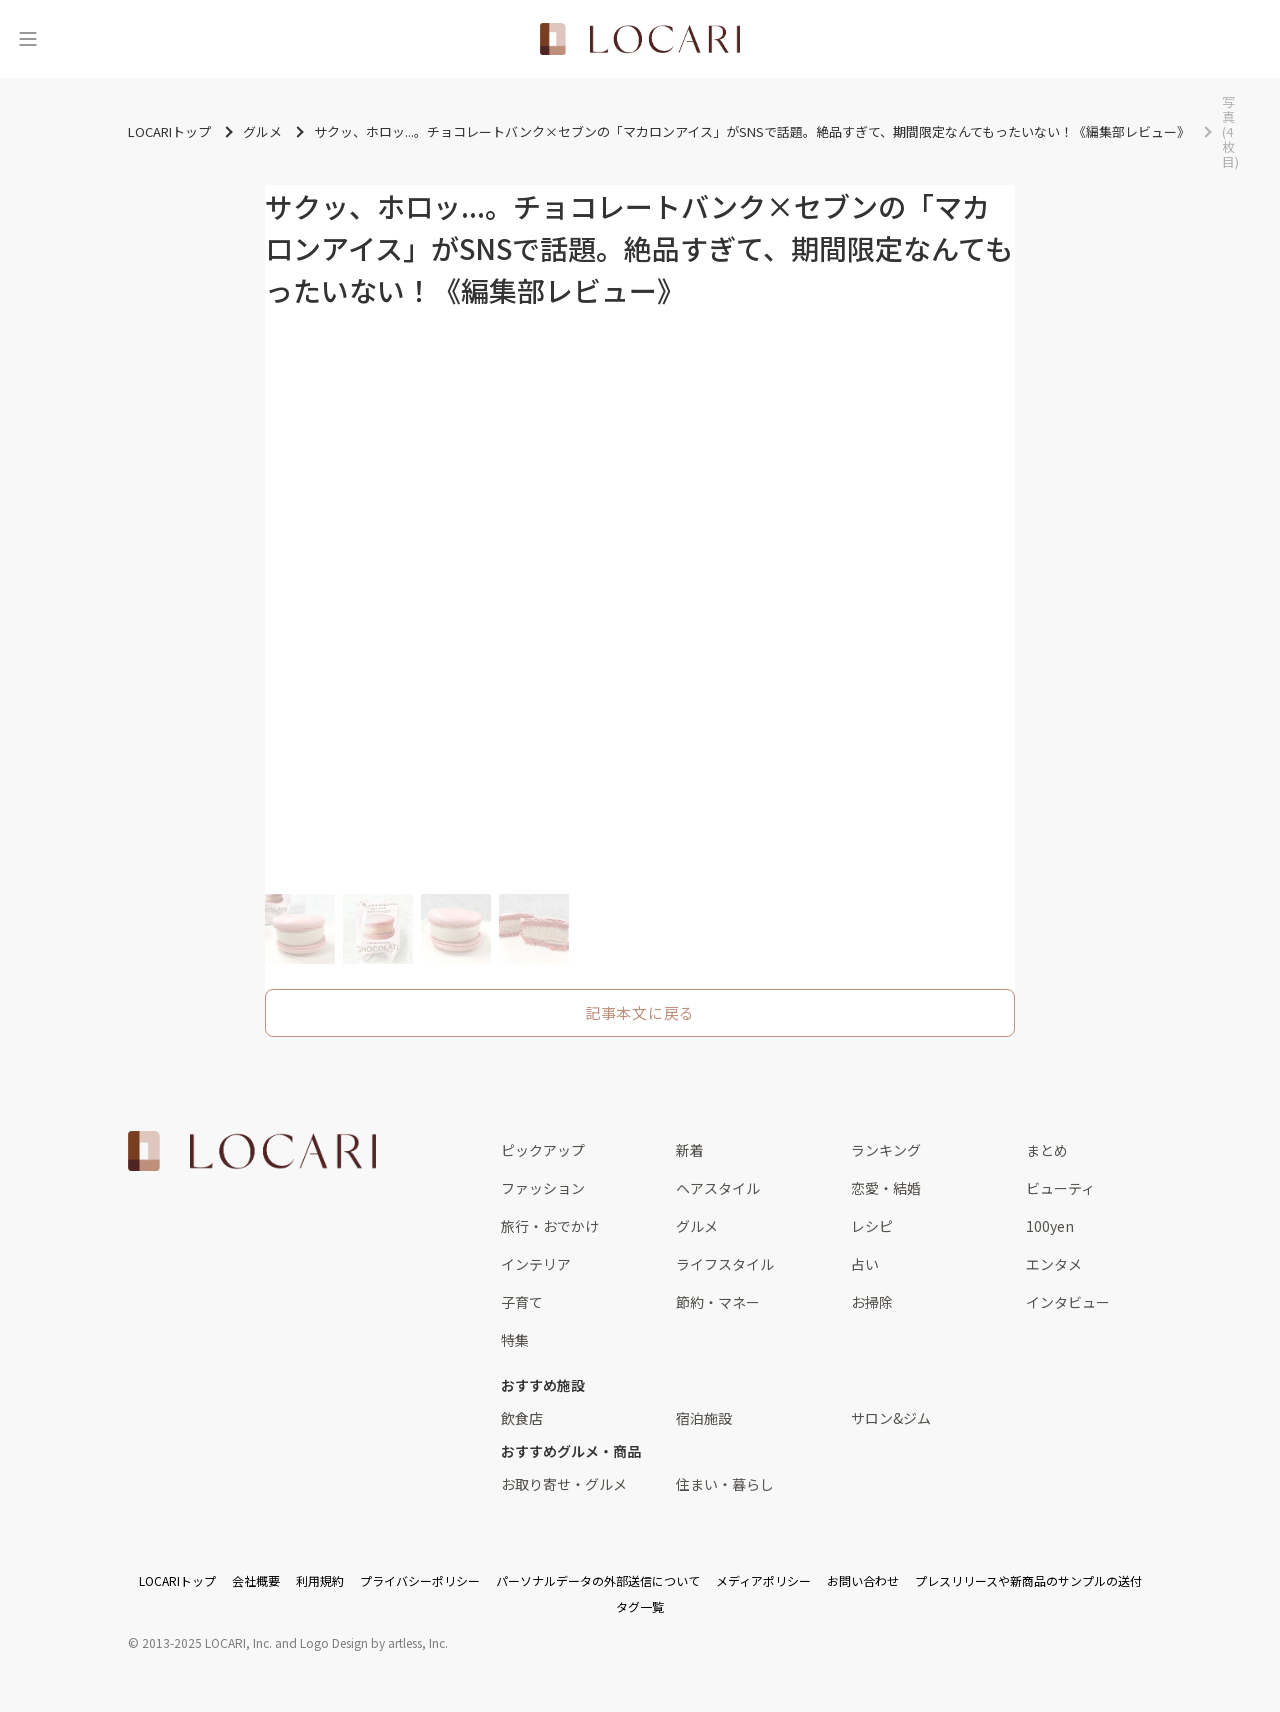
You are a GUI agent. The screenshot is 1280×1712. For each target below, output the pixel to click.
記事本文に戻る (640, 1012)
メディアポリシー (763, 1580)
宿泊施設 (704, 1418)
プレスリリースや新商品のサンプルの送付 (1028, 1580)
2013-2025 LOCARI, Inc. (207, 1642)
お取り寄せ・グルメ (564, 1484)
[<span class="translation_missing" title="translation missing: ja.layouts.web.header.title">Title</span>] (640, 39)
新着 (690, 1150)
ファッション (543, 1188)
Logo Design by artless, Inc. (374, 1642)
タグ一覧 (640, 1606)
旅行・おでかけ (550, 1226)
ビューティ (1060, 1188)
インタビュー (1068, 1302)
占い (865, 1264)
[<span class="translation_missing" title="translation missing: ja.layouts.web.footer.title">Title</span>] (252, 1151)
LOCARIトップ (177, 1580)
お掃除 (872, 1302)
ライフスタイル (725, 1264)
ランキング (886, 1150)
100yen (1050, 1226)
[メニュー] (28, 39)
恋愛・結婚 (886, 1188)
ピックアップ (543, 1150)
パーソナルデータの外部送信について (598, 1580)
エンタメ (1054, 1264)
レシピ (872, 1226)
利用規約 (320, 1580)
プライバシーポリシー (420, 1580)
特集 (515, 1340)
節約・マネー (718, 1302)
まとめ (1047, 1150)
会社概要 (256, 1580)
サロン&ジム (891, 1418)
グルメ (697, 1226)
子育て (522, 1302)
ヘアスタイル (718, 1188)
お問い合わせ (863, 1580)
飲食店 (522, 1418)
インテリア (536, 1264)
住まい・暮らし (725, 1484)
